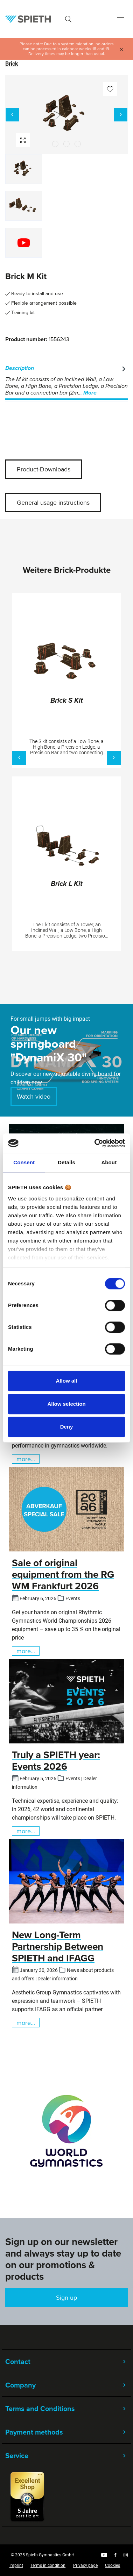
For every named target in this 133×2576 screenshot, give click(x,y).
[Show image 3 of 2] (78, 144)
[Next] (121, 115)
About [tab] (109, 1162)
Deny (66, 1427)
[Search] (68, 19)
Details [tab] (66, 1162)
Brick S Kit (66, 701)
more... (25, 1459)
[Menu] (120, 19)
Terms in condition (47, 2565)
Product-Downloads (43, 469)
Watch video (33, 1096)
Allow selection (66, 1404)
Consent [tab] (24, 1162)
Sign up (66, 2297)
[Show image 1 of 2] (55, 144)
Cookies (112, 2565)
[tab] (66, 381)
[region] (66, 170)
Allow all (66, 1381)
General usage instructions (53, 502)
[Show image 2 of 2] (66, 144)
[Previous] (12, 115)
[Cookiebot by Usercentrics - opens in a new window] (95, 1143)
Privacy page (85, 2565)
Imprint (16, 2565)
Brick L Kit (67, 884)
